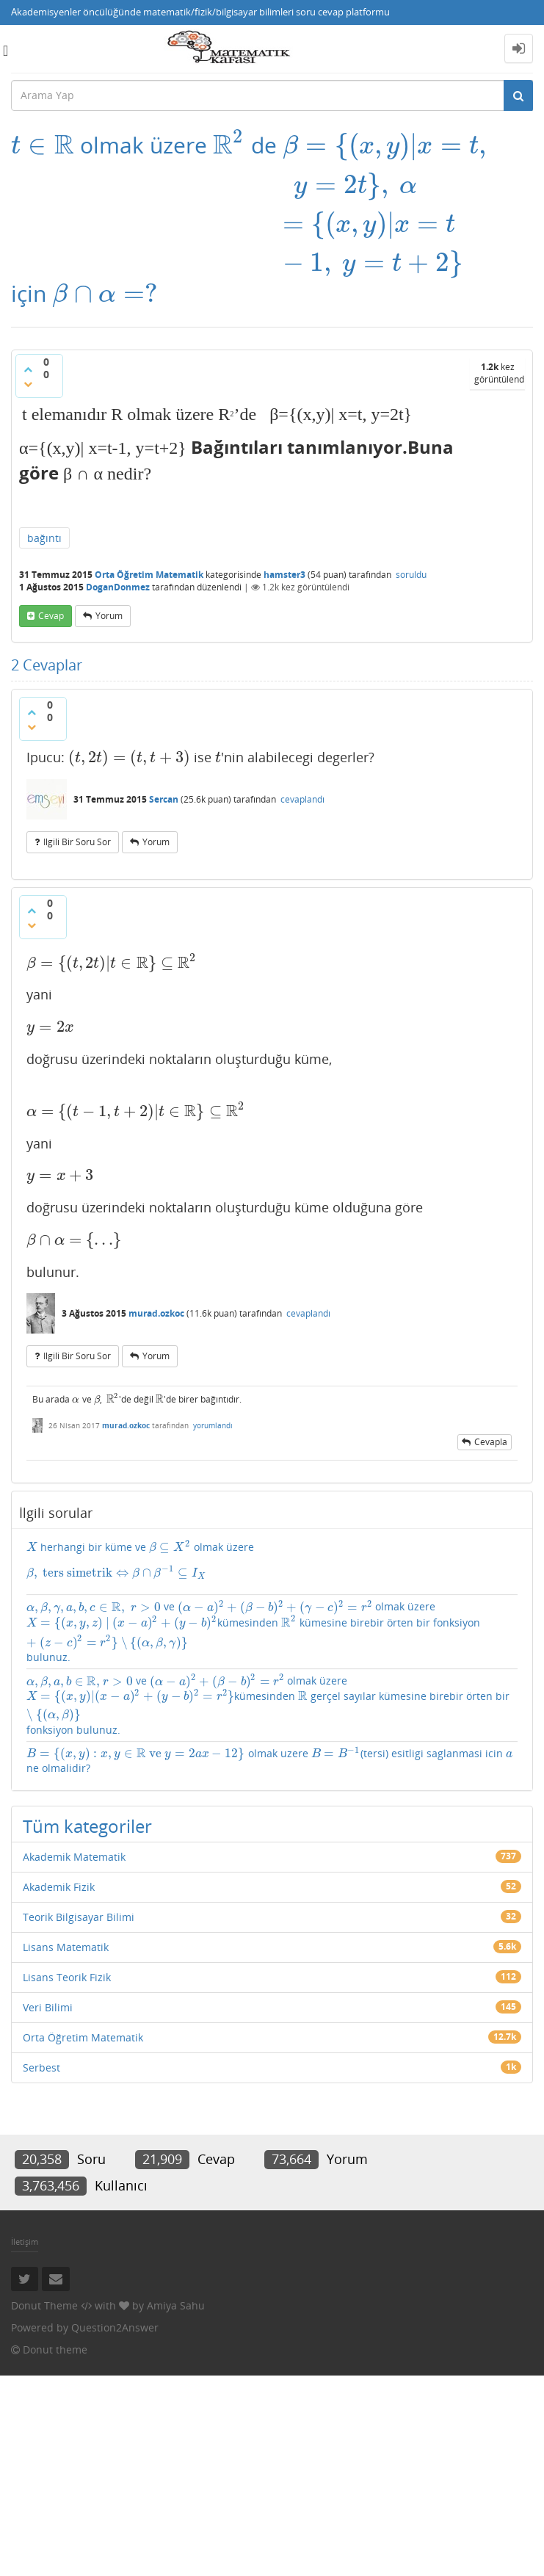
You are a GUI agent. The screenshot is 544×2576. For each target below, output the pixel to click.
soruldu (411, 574)
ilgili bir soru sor (77, 842)
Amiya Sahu (176, 2305)
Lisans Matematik (66, 1947)
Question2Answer (115, 2327)
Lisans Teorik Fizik (67, 1977)
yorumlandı (213, 1425)
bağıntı (44, 538)
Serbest (41, 2067)
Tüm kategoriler (87, 1826)
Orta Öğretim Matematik (149, 574)
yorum (109, 615)
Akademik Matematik (74, 1857)
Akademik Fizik (59, 1887)
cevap (51, 615)
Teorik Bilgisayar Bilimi (78, 1917)
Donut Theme (44, 2305)
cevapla (490, 1442)
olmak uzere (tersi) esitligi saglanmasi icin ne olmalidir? (269, 1761)
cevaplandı (302, 799)
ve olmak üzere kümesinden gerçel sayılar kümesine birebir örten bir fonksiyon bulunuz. (267, 1705)
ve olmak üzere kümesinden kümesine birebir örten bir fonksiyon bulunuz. (253, 1631)
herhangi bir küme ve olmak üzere (272, 1560)
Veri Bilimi (48, 2007)
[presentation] (42, 145)
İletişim (24, 2241)
